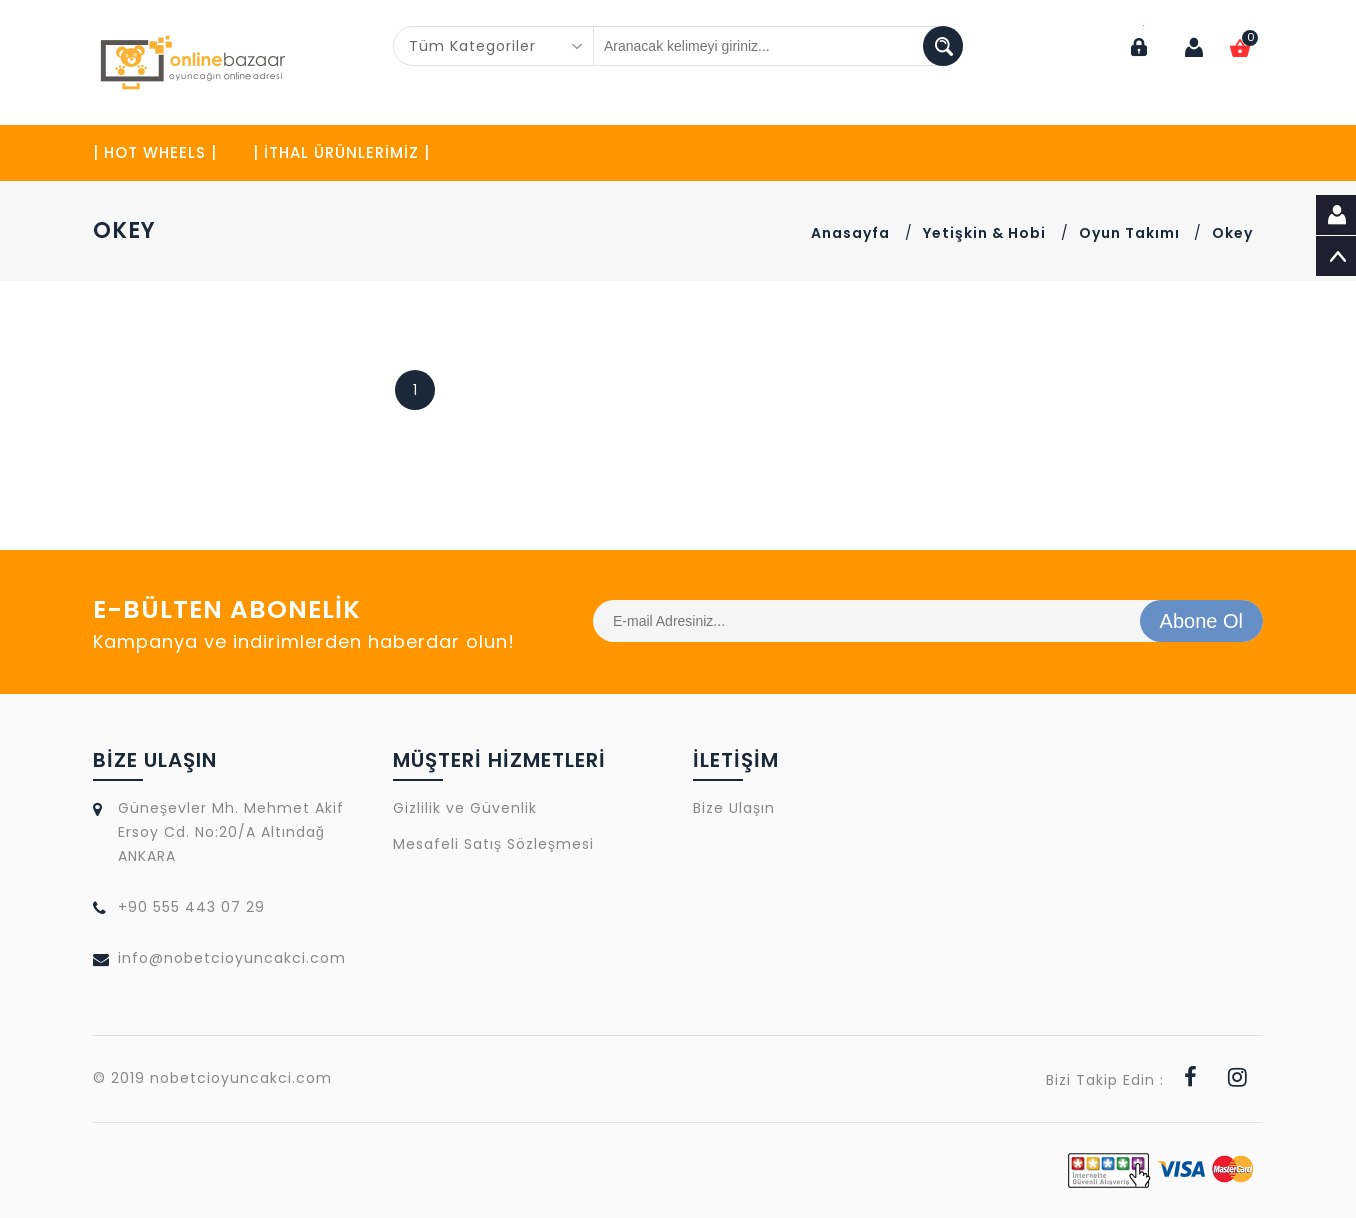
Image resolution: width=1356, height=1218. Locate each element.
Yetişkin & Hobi (984, 233)
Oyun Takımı (1131, 233)
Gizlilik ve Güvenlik (465, 808)
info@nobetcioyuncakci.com (232, 958)
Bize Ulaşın (734, 808)
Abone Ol (1201, 621)
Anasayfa (850, 233)
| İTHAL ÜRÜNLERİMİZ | (341, 152)
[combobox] (494, 46)
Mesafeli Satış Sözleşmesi (493, 844)
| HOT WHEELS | (155, 152)
